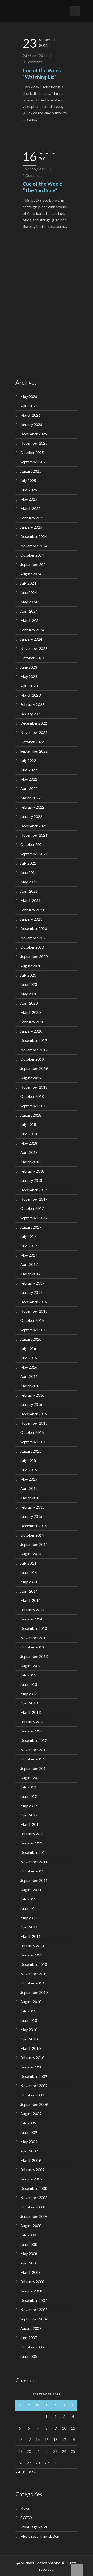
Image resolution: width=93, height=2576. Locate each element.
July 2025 (28, 480)
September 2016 (34, 1329)
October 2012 (32, 1759)
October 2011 (32, 1871)
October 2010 (32, 1983)
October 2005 (32, 2347)
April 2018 (29, 1152)
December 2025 (33, 433)
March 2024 (30, 620)
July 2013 (28, 1675)
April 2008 (29, 2263)
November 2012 (33, 1749)
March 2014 (30, 1600)
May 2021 (28, 881)
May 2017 (28, 1255)
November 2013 (33, 1637)
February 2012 (32, 1833)
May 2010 (28, 2029)
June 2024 (28, 592)
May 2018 (28, 1143)
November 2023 (33, 648)
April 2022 (29, 788)
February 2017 (32, 1283)
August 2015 (30, 1451)
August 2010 (30, 2001)
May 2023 (28, 676)
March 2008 (30, 2272)
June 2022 (28, 769)
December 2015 (33, 1413)
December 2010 (33, 1964)
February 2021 (32, 909)
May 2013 (28, 1693)
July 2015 (28, 1460)
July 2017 (28, 1236)
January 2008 (31, 2291)
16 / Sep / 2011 (35, 169)
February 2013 (32, 1721)
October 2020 (32, 947)
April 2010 (29, 2039)
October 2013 (32, 1647)
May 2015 (28, 1479)
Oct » (31, 2472)
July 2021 (28, 863)
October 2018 (32, 1096)
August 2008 (30, 2225)
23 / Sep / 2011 (35, 55)
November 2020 (33, 937)
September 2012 (34, 1768)
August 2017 (30, 1227)
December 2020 (33, 928)
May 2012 (28, 1805)
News (25, 2508)
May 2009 (28, 2141)
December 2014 (33, 1525)
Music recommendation (39, 2536)
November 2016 (33, 1311)
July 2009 (28, 2123)
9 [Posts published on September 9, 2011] (55, 2428)
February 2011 (32, 1945)
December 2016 (33, 1301)
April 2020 (29, 1003)
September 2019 (34, 1068)
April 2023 (29, 685)
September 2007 (34, 2319)
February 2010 (32, 2057)
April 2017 (29, 1264)
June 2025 (28, 489)
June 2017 (28, 1245)
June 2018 (28, 1133)
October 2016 (32, 1320)
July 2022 (28, 760)
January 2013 (31, 1731)
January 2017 (31, 1292)
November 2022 (33, 732)
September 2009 (34, 2104)
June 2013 (28, 1684)
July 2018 (28, 1124)
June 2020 (28, 984)
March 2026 (30, 415)
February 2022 (32, 807)
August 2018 (30, 1115)
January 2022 (31, 816)
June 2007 (28, 2337)
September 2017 (34, 1217)
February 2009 (32, 2169)
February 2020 (32, 1021)
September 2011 (34, 1880)
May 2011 (28, 1917)
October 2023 (32, 657)
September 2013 (34, 1656)
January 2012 (31, 1843)
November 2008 (33, 2197)
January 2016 (31, 1404)
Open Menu (75, 11)
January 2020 (31, 1031)
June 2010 (28, 2020)
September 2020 (34, 956)
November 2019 (33, 1049)
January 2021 (31, 919)
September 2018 (34, 1105)
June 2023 (28, 667)
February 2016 (32, 1395)
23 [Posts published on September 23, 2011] (55, 2451)
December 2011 (33, 1852)
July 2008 (28, 2235)
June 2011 (28, 1908)
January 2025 (31, 527)
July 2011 (28, 1899)
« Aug (20, 2472)
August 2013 (30, 1665)
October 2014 (32, 1535)
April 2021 (29, 891)
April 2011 (29, 1927)
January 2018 (31, 1180)
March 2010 (30, 2048)
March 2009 (30, 2160)
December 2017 (33, 1189)
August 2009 (30, 2113)
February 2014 (32, 1609)
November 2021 (33, 835)
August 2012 (30, 1777)
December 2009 (33, 2076)
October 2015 (32, 1432)
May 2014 (28, 1581)
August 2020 (30, 965)
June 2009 (28, 2132)
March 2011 (30, 1936)
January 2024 (31, 639)
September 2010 (34, 1992)
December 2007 (33, 2300)
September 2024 (34, 564)
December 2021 (33, 825)
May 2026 (28, 396)
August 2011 (30, 1889)
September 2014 (34, 1544)
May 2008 (28, 2253)
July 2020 (28, 975)
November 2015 (33, 1423)
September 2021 (34, 853)
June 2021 (28, 872)
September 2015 (34, 1441)
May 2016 (28, 1367)
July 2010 (28, 2011)
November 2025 (33, 443)
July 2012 (28, 1787)
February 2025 (32, 517)
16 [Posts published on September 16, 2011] (55, 2439)
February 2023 (32, 704)
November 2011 (33, 1861)
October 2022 (32, 741)
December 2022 (33, 723)
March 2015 (30, 1497)
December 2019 (33, 1040)
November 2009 (33, 2085)
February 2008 (32, 2281)
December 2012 (33, 1740)
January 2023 (31, 713)
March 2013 (30, 1712)
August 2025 (30, 471)
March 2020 (30, 1012)
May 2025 (28, 499)
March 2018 (30, 1161)
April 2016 (29, 1376)
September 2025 (34, 461)
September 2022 (34, 751)
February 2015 (32, 1507)
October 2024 (32, 555)
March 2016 (30, 1385)
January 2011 (31, 1955)
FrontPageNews (33, 2527)
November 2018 (33, 1087)
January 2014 (31, 1619)
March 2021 (30, 900)
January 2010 (31, 2067)
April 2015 (29, 1488)
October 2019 (32, 1059)
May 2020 (28, 993)
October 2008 (32, 2207)
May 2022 (28, 779)
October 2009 (32, 2095)
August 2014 (30, 1553)
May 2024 (28, 601)
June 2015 (28, 1469)
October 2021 (32, 844)
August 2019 (30, 1077)
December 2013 (33, 1628)
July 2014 (28, 1563)
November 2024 (33, 545)
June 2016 (28, 1357)
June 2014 (28, 1572)
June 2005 (28, 2356)
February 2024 (32, 629)
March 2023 (30, 695)
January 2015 (31, 1516)
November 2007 (33, 2309)
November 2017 (33, 1199)
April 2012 (29, 1815)
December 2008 (33, 2188)
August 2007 (30, 2328)
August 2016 (30, 1339)
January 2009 (31, 2179)
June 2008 (28, 2244)
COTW (26, 2517)
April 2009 (29, 2151)
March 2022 (30, 797)
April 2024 (29, 611)
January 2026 (31, 424)
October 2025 (32, 452)
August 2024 (30, 573)
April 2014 (29, 1591)
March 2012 (30, 1824)
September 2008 (34, 2216)
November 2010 (33, 1973)
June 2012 (28, 1796)
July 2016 (28, 1348)
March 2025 (30, 508)
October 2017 (32, 1208)
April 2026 (29, 405)
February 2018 (32, 1171)
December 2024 (33, 536)
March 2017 (30, 1273)
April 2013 (29, 1703)
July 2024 (28, 583)
